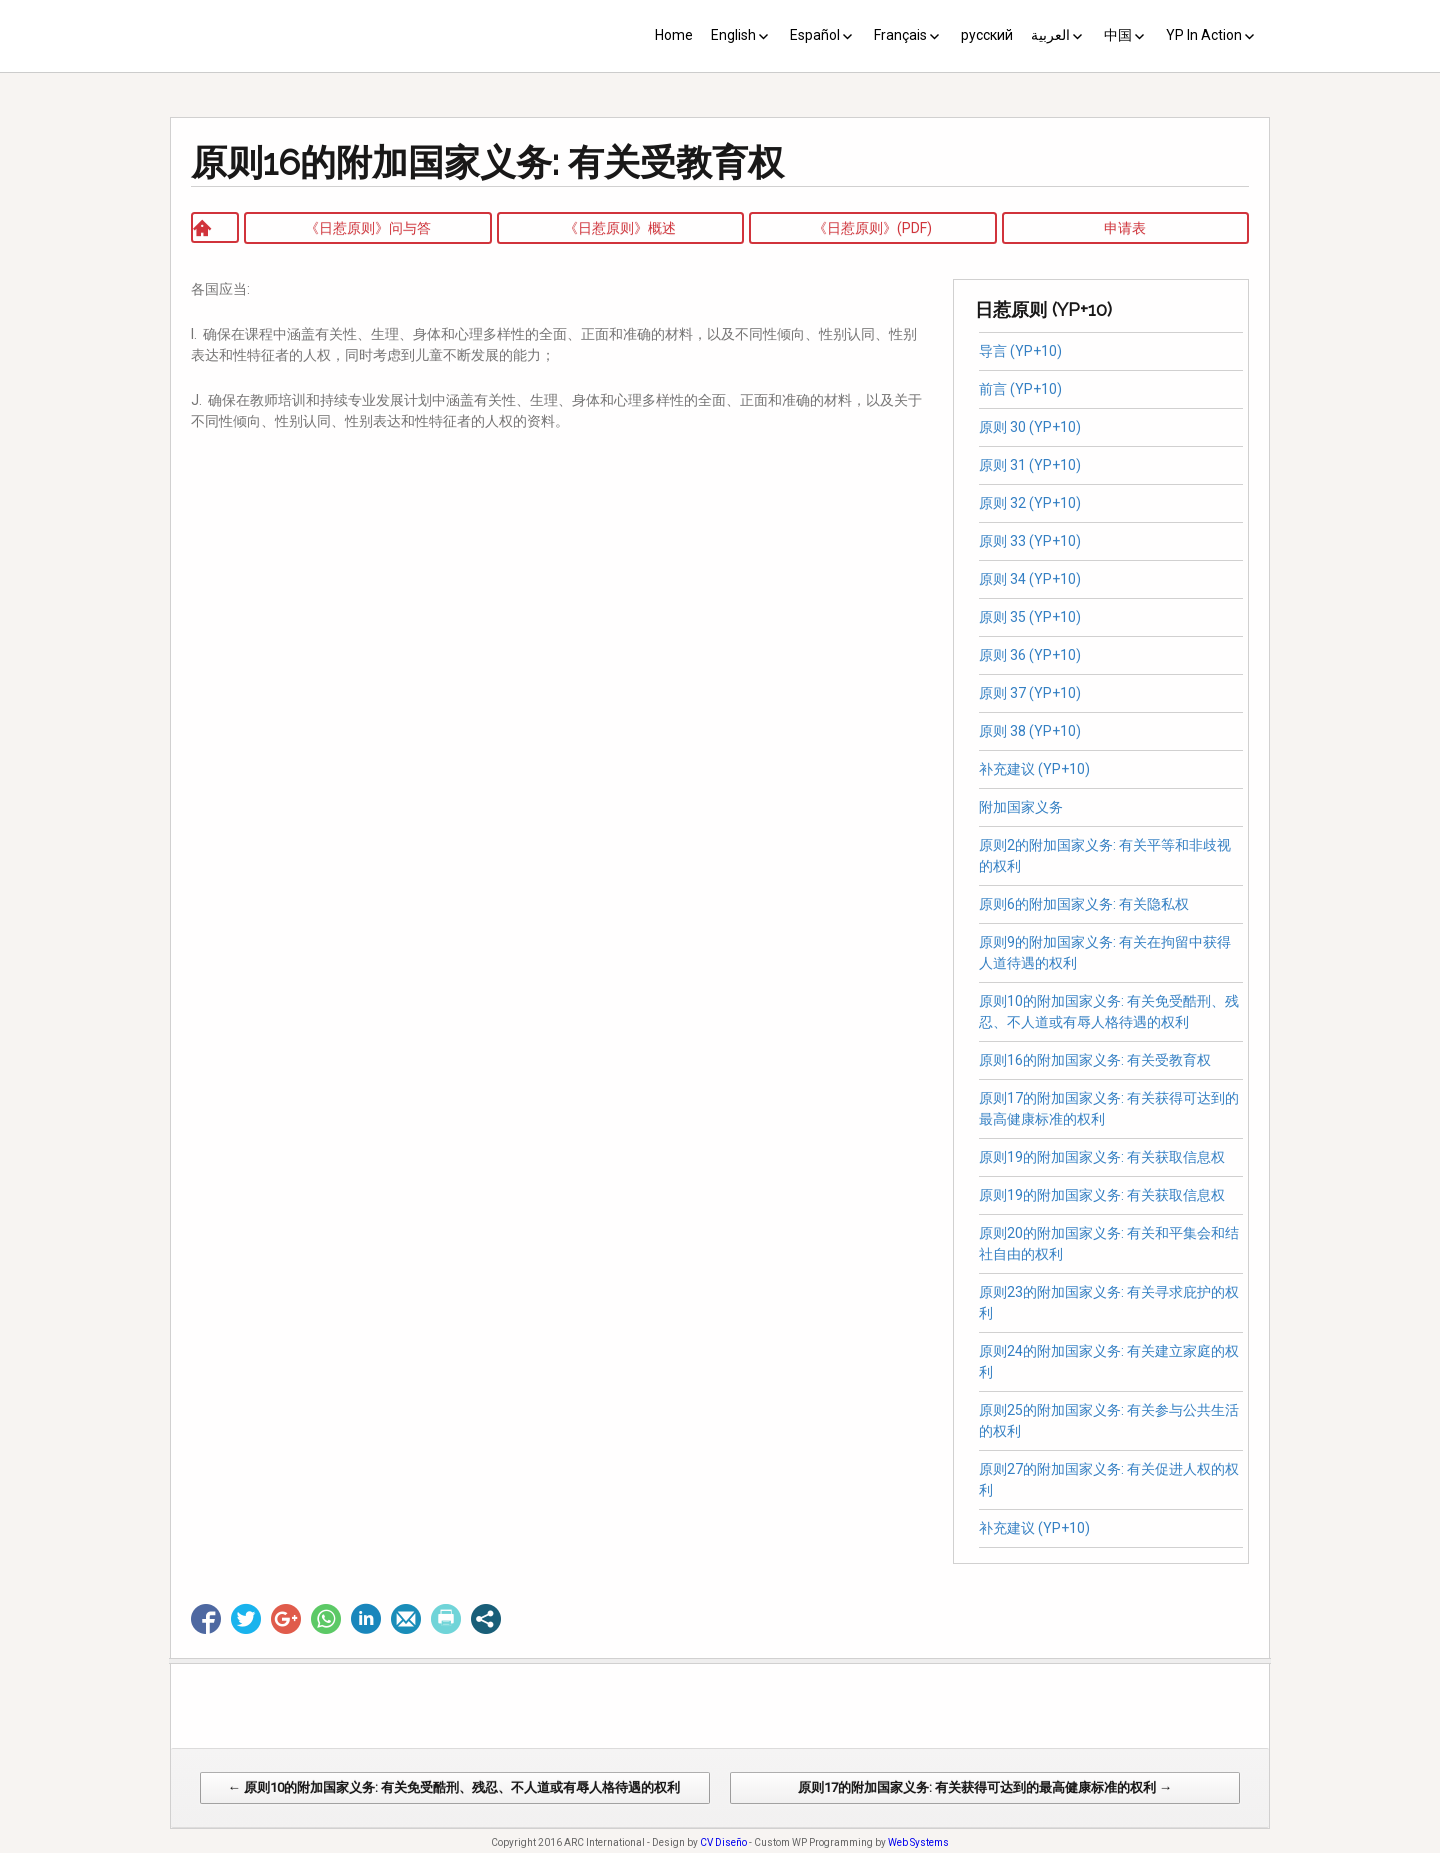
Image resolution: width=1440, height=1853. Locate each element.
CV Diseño (723, 1842)
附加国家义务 (1021, 807)
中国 (1118, 35)
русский (987, 35)
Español (815, 35)
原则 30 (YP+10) (1030, 427)
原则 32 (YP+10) (1030, 503)
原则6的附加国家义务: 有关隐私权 (1087, 904)
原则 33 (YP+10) (1030, 541)
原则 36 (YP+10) (1030, 655)
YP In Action (1204, 35)
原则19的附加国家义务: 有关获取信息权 (1102, 1157)
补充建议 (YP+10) (1034, 769)
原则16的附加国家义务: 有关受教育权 (1095, 1060)
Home (674, 35)
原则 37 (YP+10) (1030, 693)
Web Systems (918, 1842)
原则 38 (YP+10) (1030, 731)
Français (900, 35)
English (733, 35)
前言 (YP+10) (1020, 389)
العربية (1050, 35)
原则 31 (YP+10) (1030, 465)
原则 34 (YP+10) (1030, 579)
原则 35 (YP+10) (1030, 617)
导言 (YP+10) (1020, 351)
